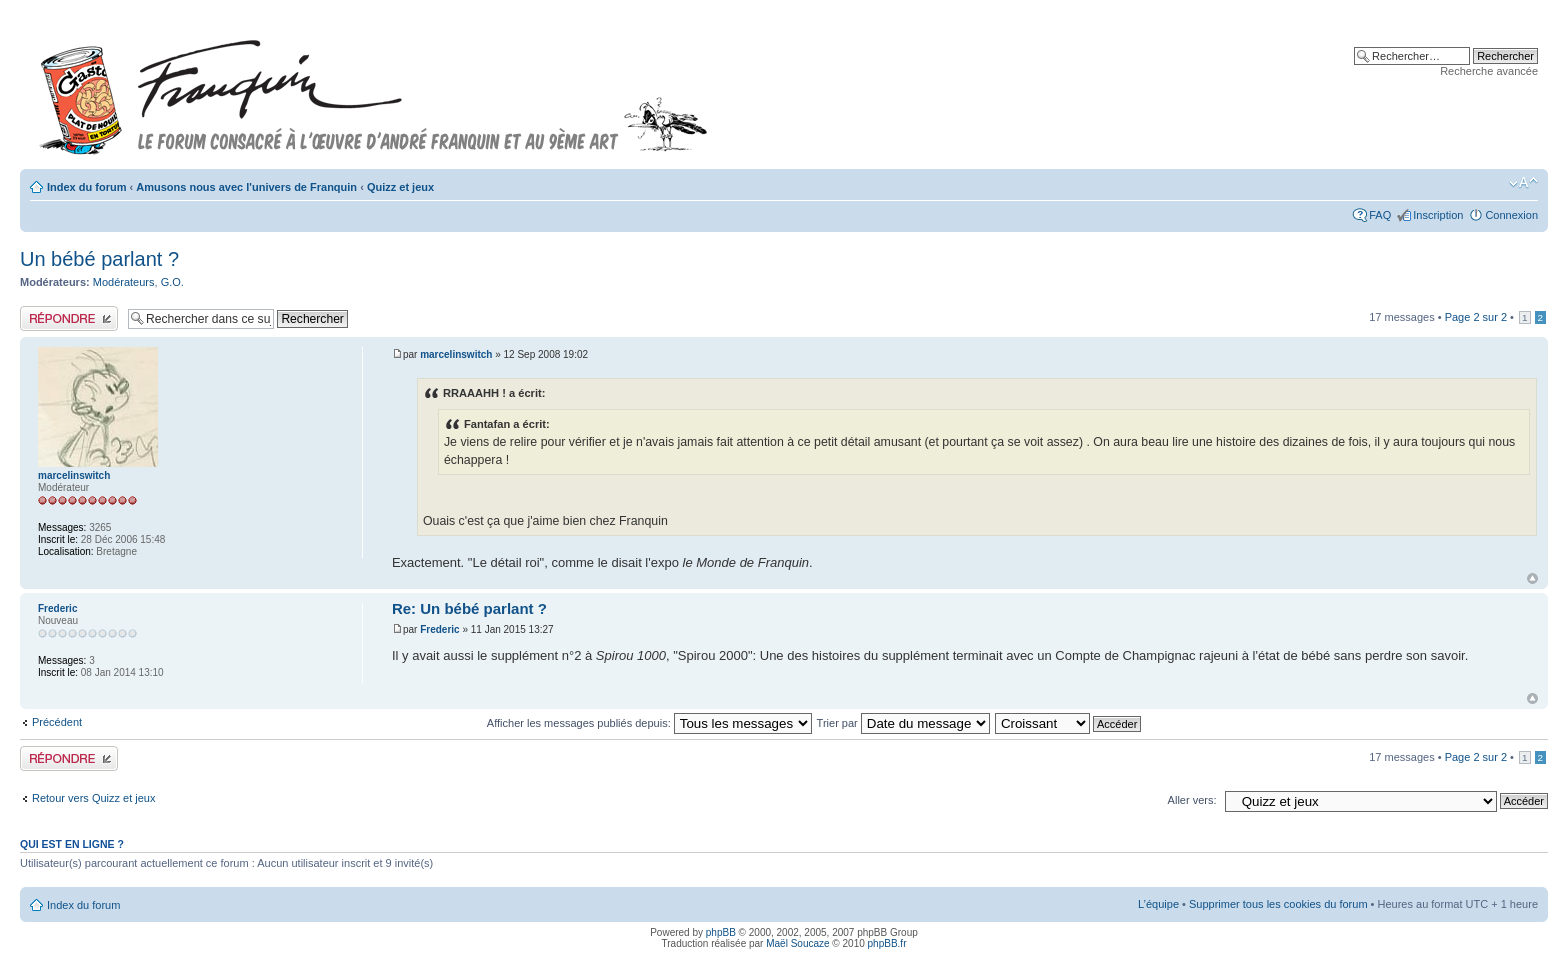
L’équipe (1158, 904)
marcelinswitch (456, 354)
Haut (1532, 578)
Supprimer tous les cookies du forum (1278, 904)
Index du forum (86, 187)
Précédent (57, 722)
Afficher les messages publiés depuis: (649, 723)
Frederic (439, 629)
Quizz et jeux (400, 187)
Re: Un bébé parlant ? (469, 608)
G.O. (172, 282)
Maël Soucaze (797, 943)
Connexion (1511, 215)
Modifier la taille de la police (1523, 183)
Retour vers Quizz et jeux (94, 798)
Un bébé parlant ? (99, 259)
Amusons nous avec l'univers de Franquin (246, 187)
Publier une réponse (69, 318)
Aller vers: (1192, 800)
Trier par (903, 723)
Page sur (1476, 317)
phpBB (721, 932)
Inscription (1438, 215)
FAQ (1380, 215)
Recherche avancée (1489, 71)
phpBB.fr (887, 943)
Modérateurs (124, 282)
